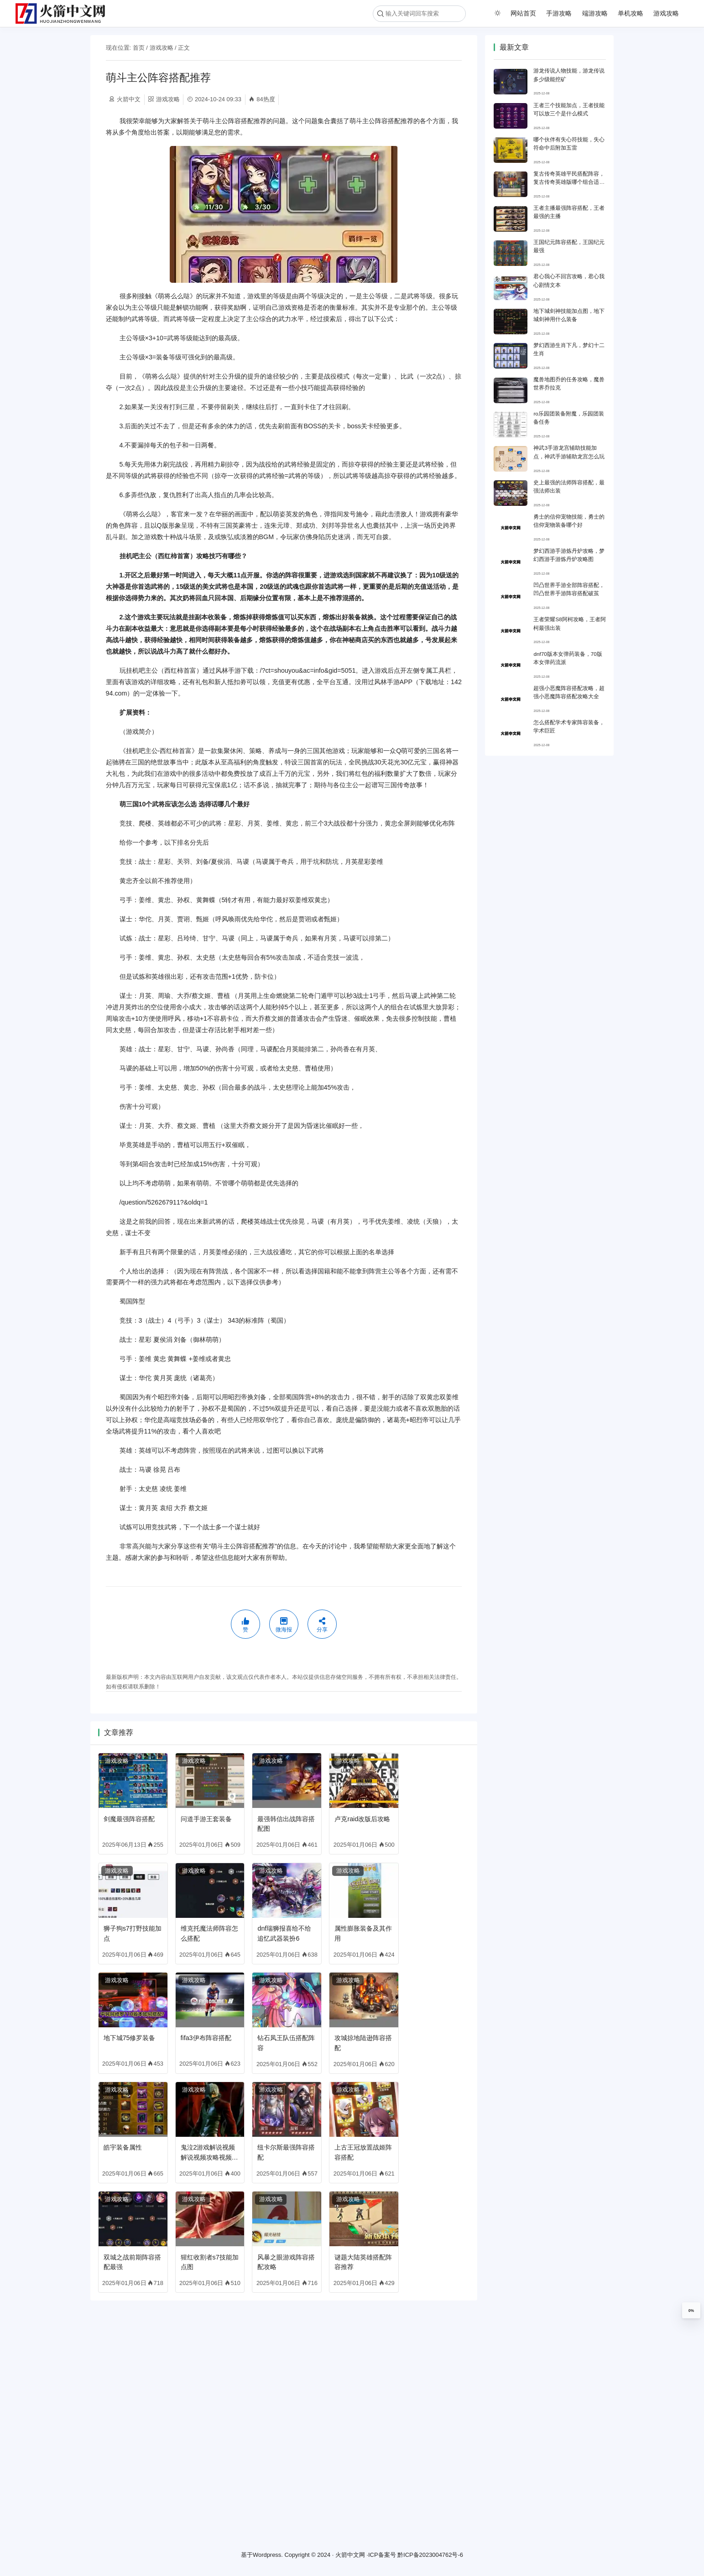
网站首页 (523, 13)
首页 (139, 47)
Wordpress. (268, 2555)
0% (691, 2310)
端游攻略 (595, 13)
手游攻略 (559, 13)
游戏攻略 (666, 13)
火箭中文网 (350, 2555)
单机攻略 (630, 13)
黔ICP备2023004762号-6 (430, 2555)
